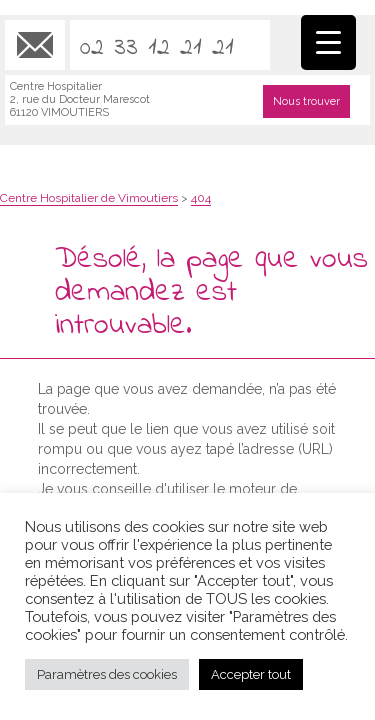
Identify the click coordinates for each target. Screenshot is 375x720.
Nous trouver (306, 101)
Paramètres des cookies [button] (107, 674)
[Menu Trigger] (328, 42)
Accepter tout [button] (251, 674)
